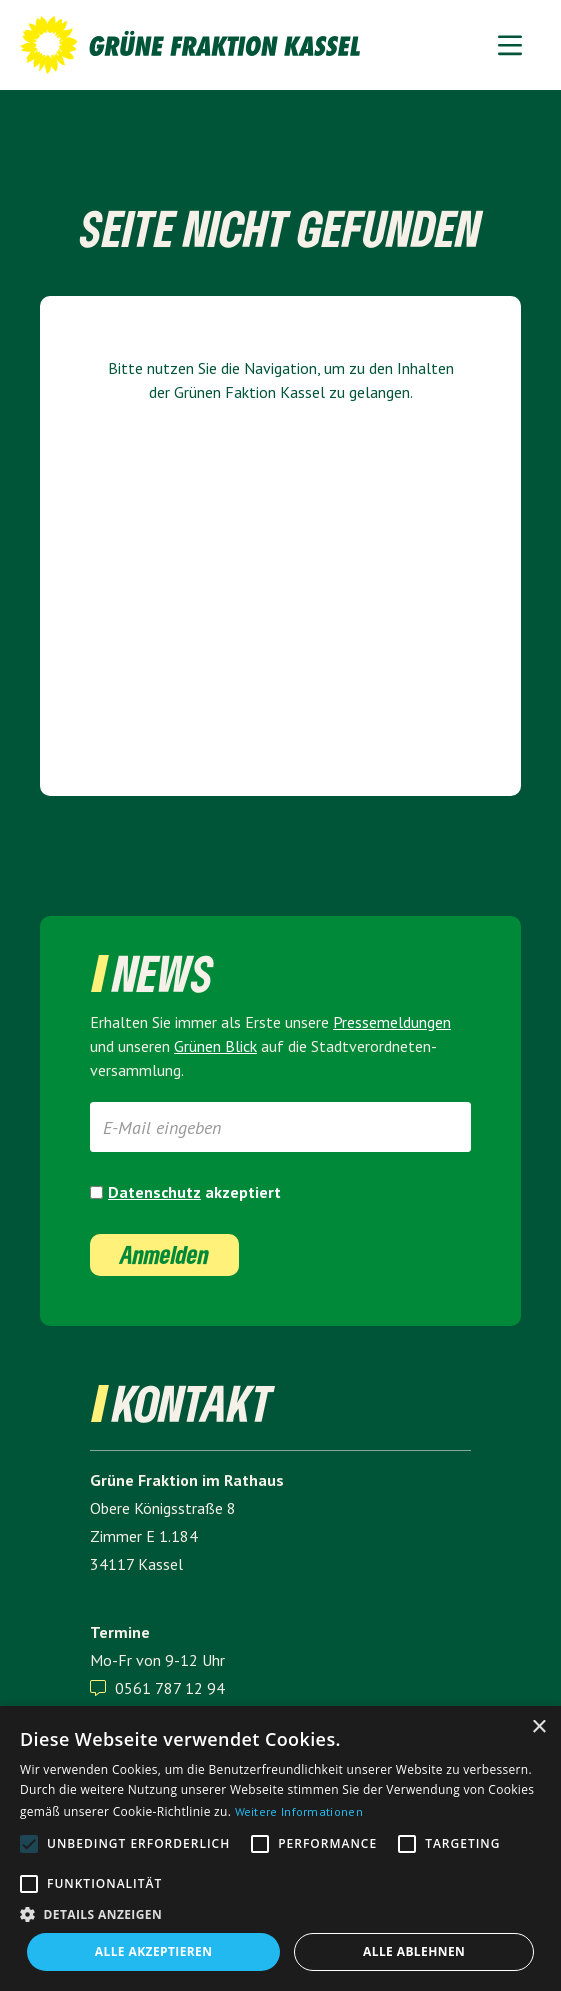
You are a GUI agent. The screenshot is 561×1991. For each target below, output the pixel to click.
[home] (185, 45)
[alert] (280, 1848)
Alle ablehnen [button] (414, 1951)
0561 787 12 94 (170, 1688)
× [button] (538, 1727)
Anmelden (164, 1254)
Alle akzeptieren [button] (154, 1951)
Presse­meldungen (392, 1022)
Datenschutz (154, 1192)
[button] (510, 44)
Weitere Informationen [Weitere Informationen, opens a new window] (299, 1811)
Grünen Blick (215, 1046)
